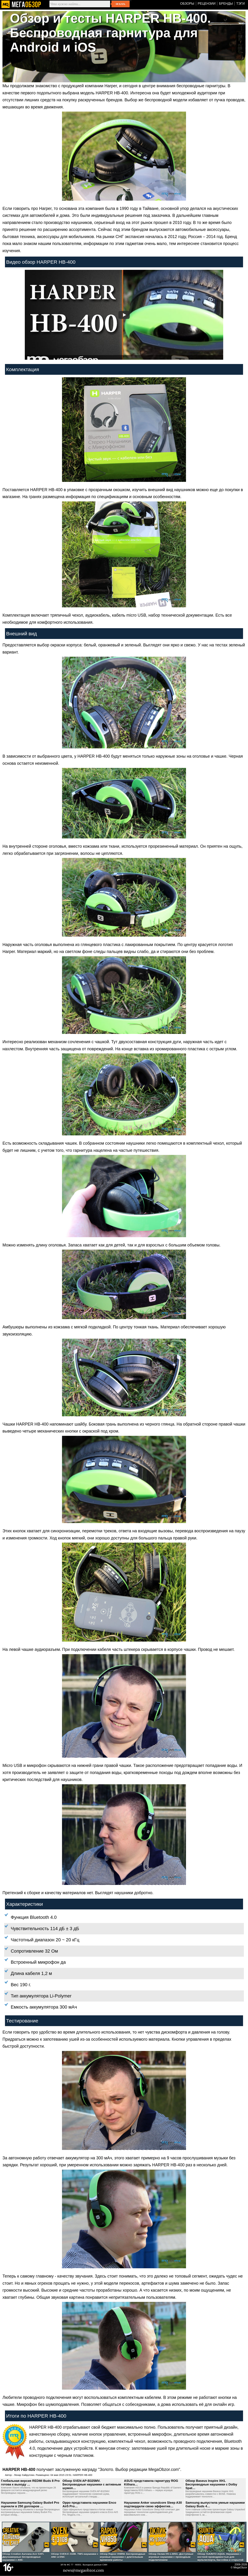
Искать (120, 4)
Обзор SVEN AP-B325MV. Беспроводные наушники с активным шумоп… (91, 2484)
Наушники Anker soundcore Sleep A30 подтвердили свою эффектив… (153, 2504)
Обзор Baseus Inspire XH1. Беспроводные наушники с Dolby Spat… (211, 2484)
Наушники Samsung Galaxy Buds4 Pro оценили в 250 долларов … (30, 2504)
